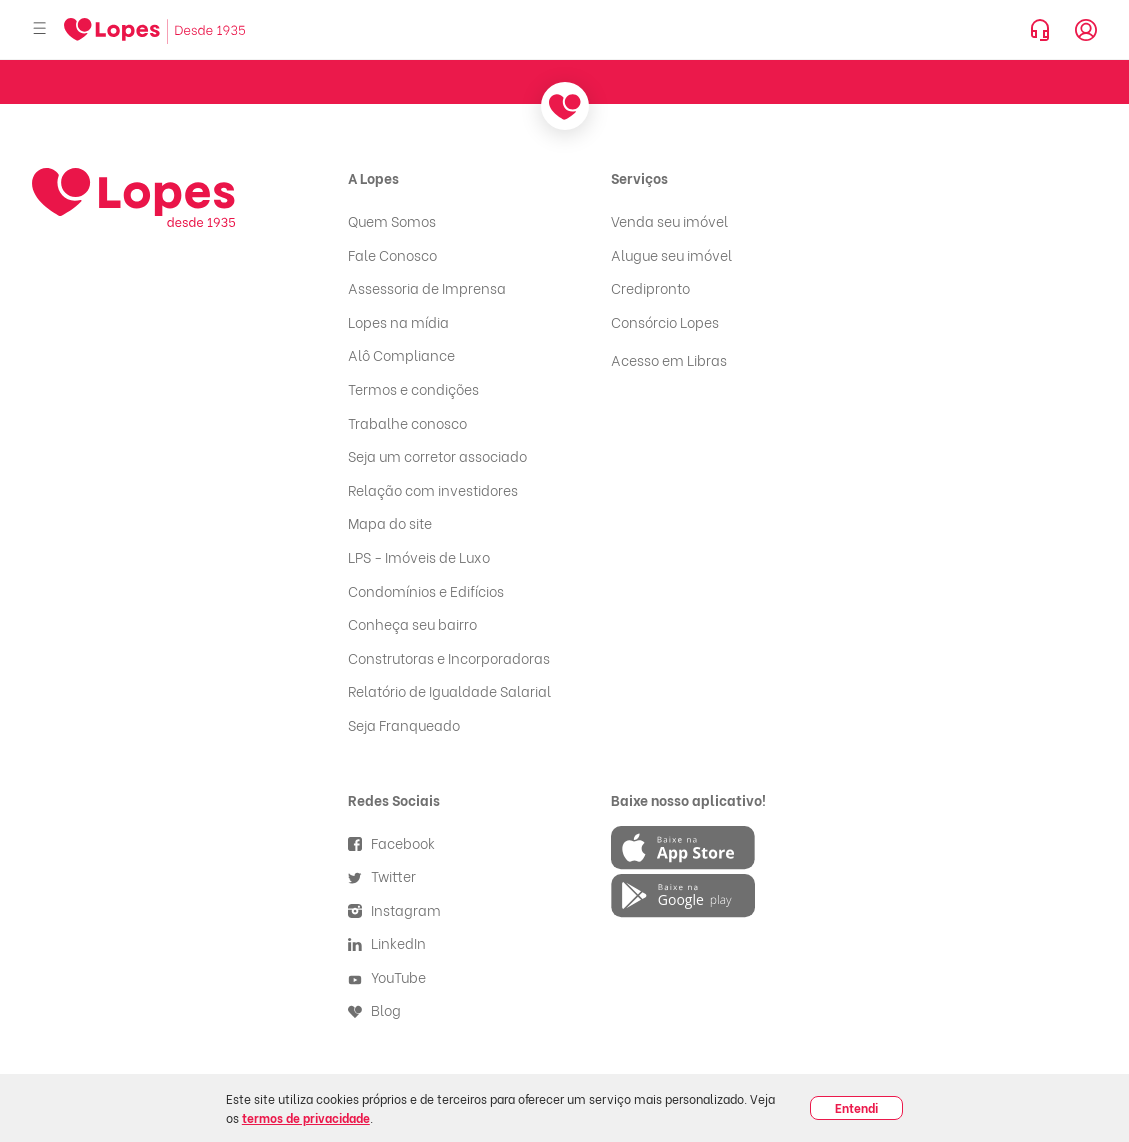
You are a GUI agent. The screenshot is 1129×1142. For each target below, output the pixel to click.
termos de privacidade (306, 1117)
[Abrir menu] (40, 29)
